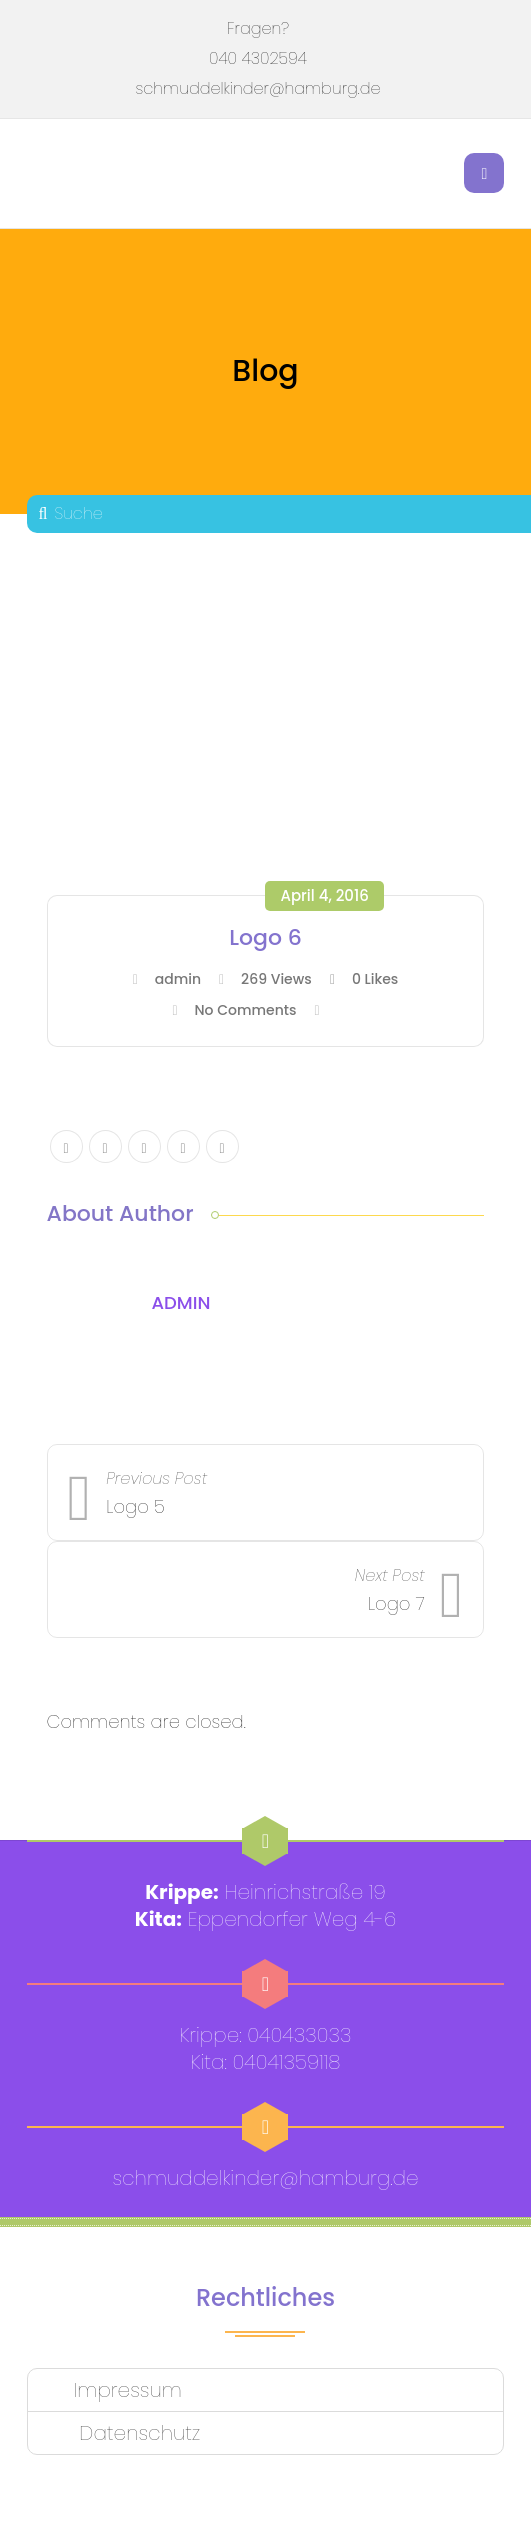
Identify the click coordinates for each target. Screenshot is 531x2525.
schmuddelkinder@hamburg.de (258, 88)
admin (178, 979)
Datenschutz (137, 2433)
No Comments (245, 1010)
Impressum (128, 2390)
